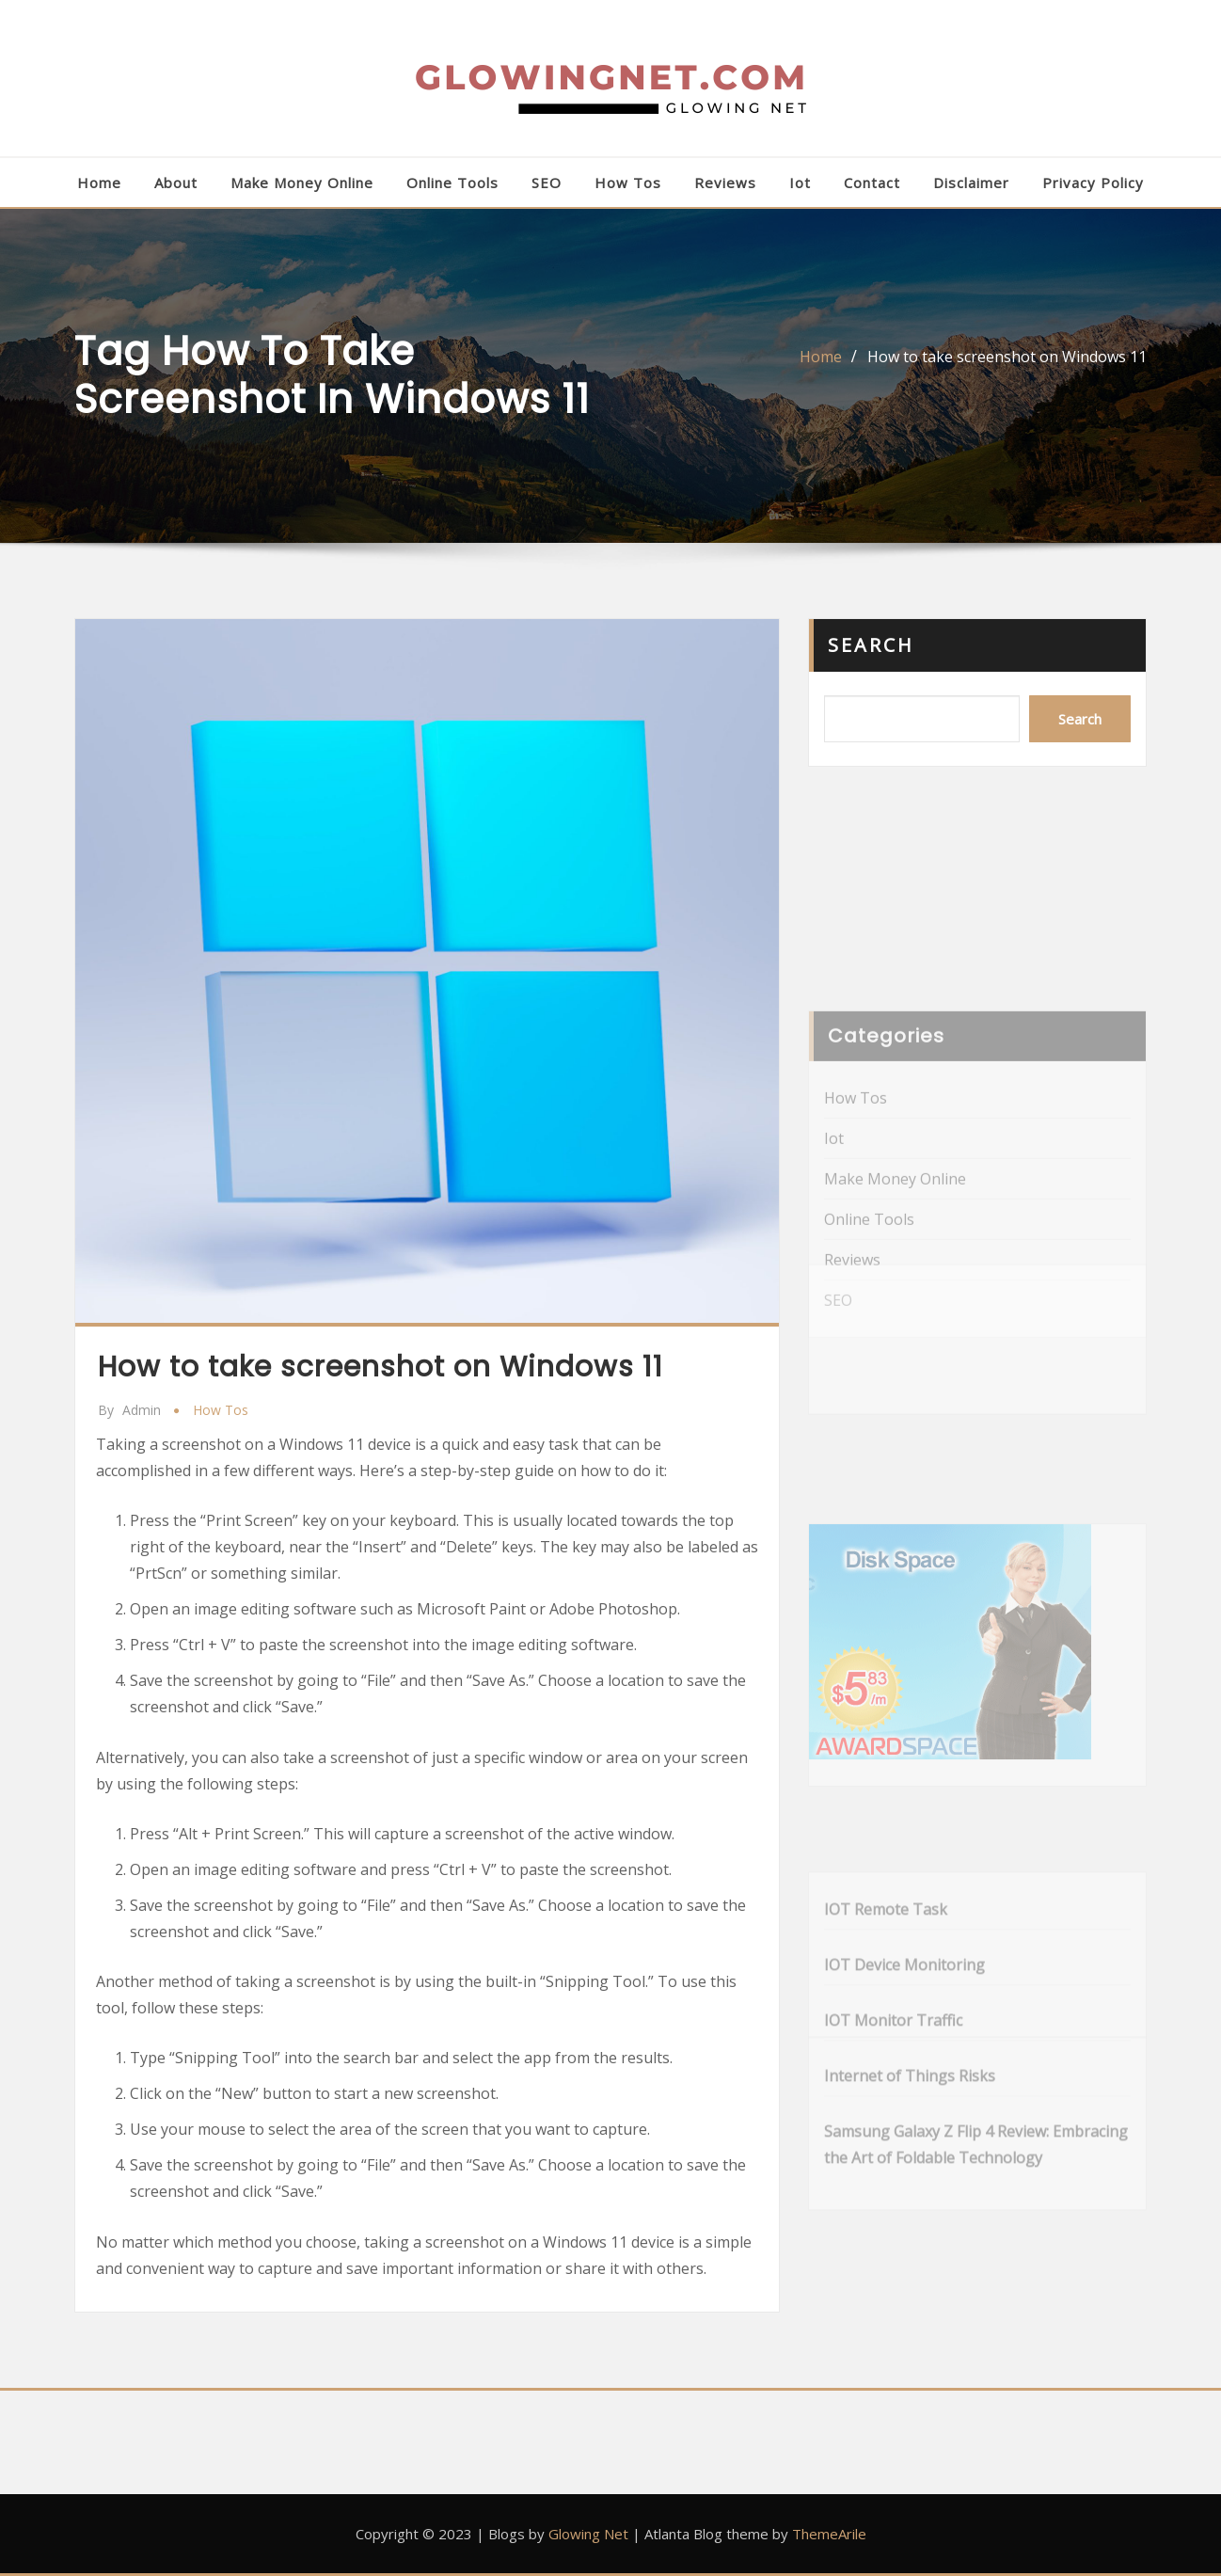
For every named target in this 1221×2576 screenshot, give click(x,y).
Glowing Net (588, 2533)
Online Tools (452, 182)
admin (129, 1410)
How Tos (628, 182)
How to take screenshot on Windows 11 (1007, 356)
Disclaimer (971, 182)
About (176, 182)
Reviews (725, 182)
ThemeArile (829, 2533)
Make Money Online (301, 182)
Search (871, 645)
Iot (800, 182)
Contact (872, 182)
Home (99, 182)
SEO (546, 182)
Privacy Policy (1093, 182)
